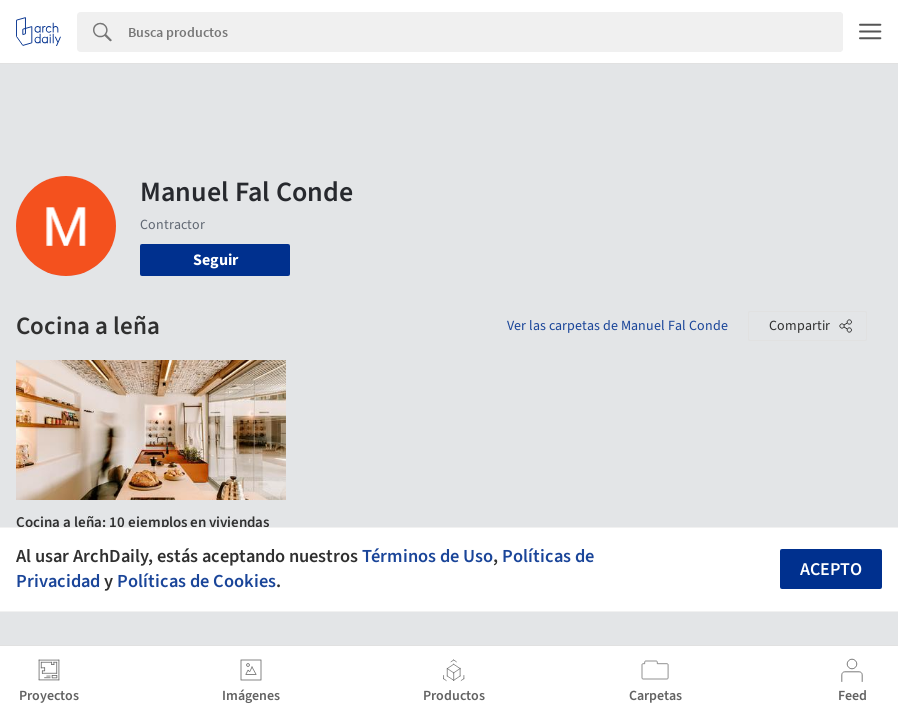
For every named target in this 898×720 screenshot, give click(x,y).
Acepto (831, 569)
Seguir (215, 260)
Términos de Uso (427, 556)
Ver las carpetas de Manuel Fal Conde (617, 326)
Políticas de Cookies (196, 581)
